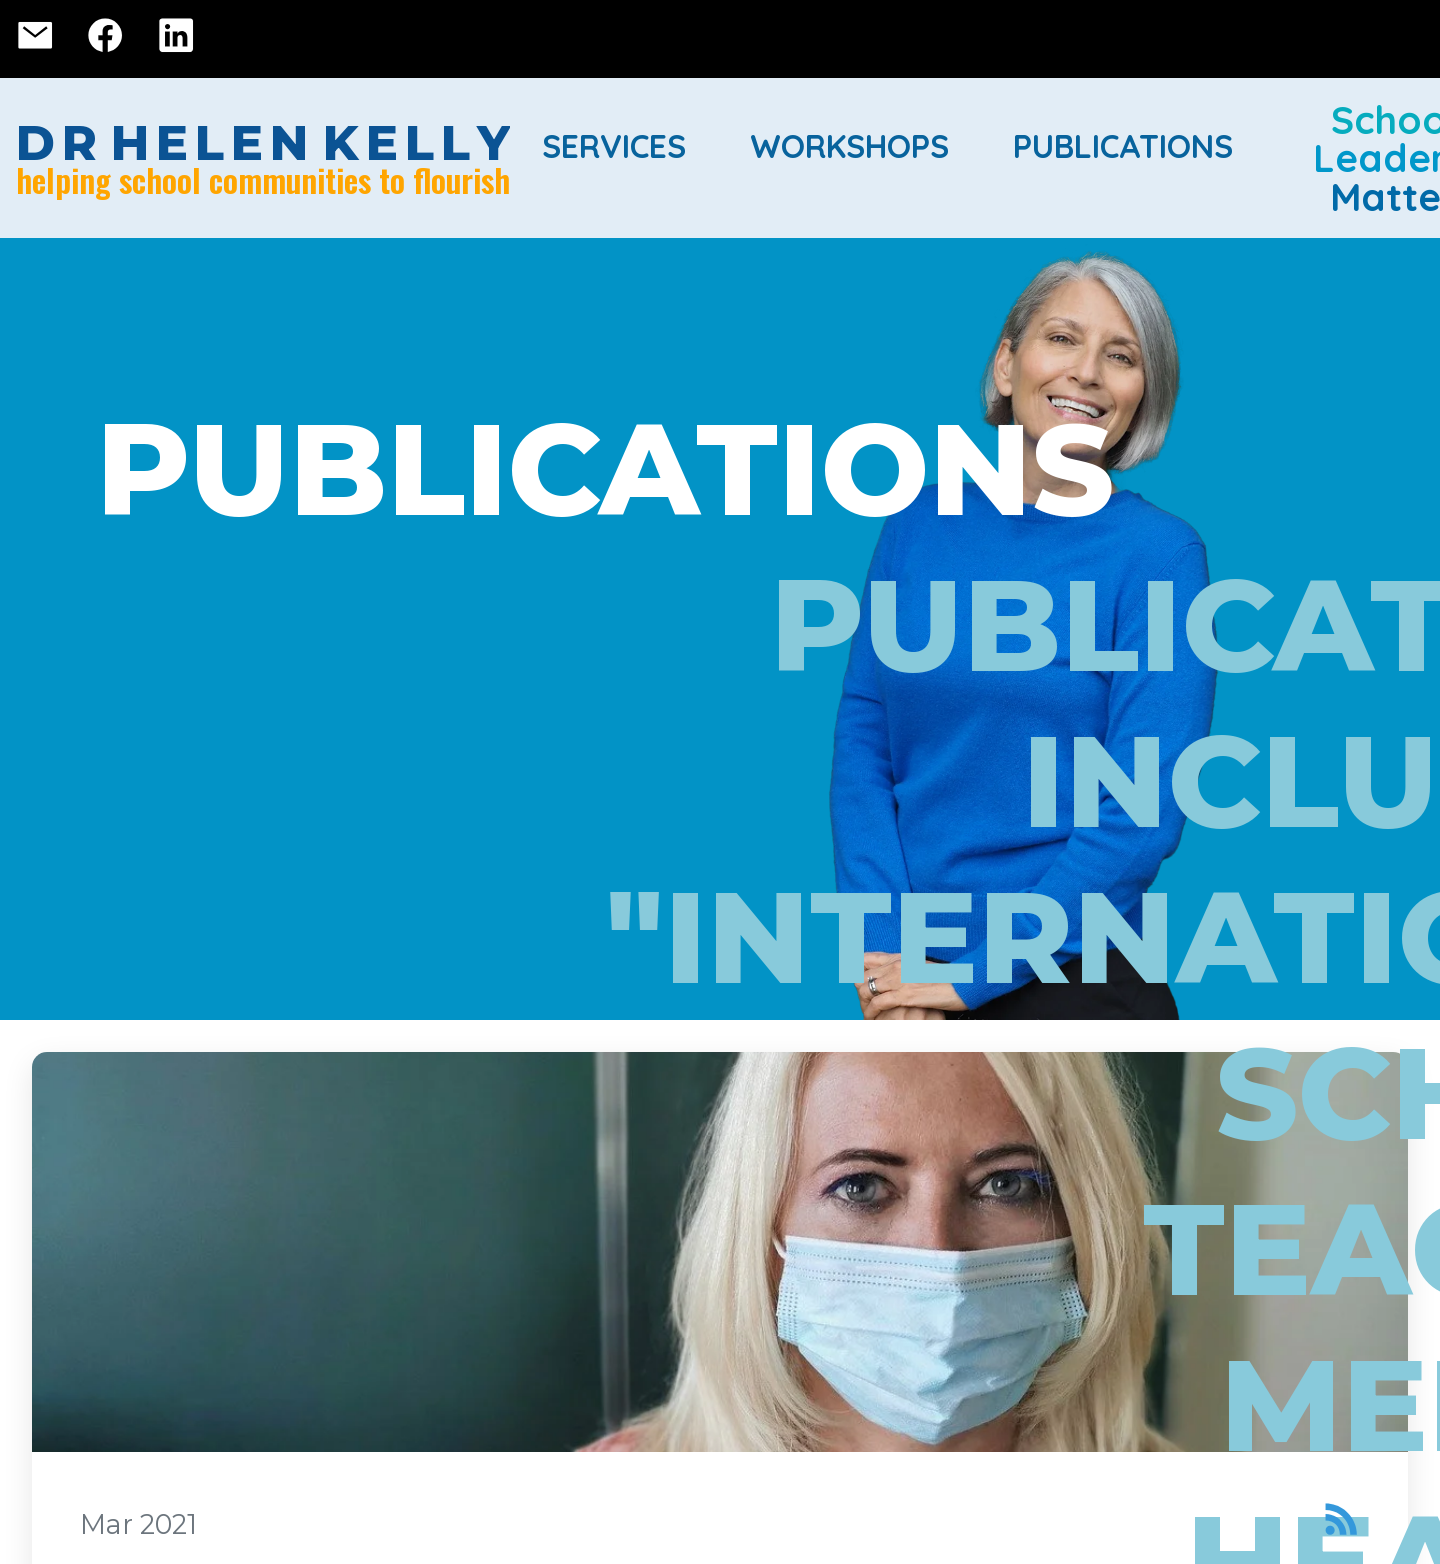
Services (614, 146)
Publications (1123, 146)
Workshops (849, 146)
